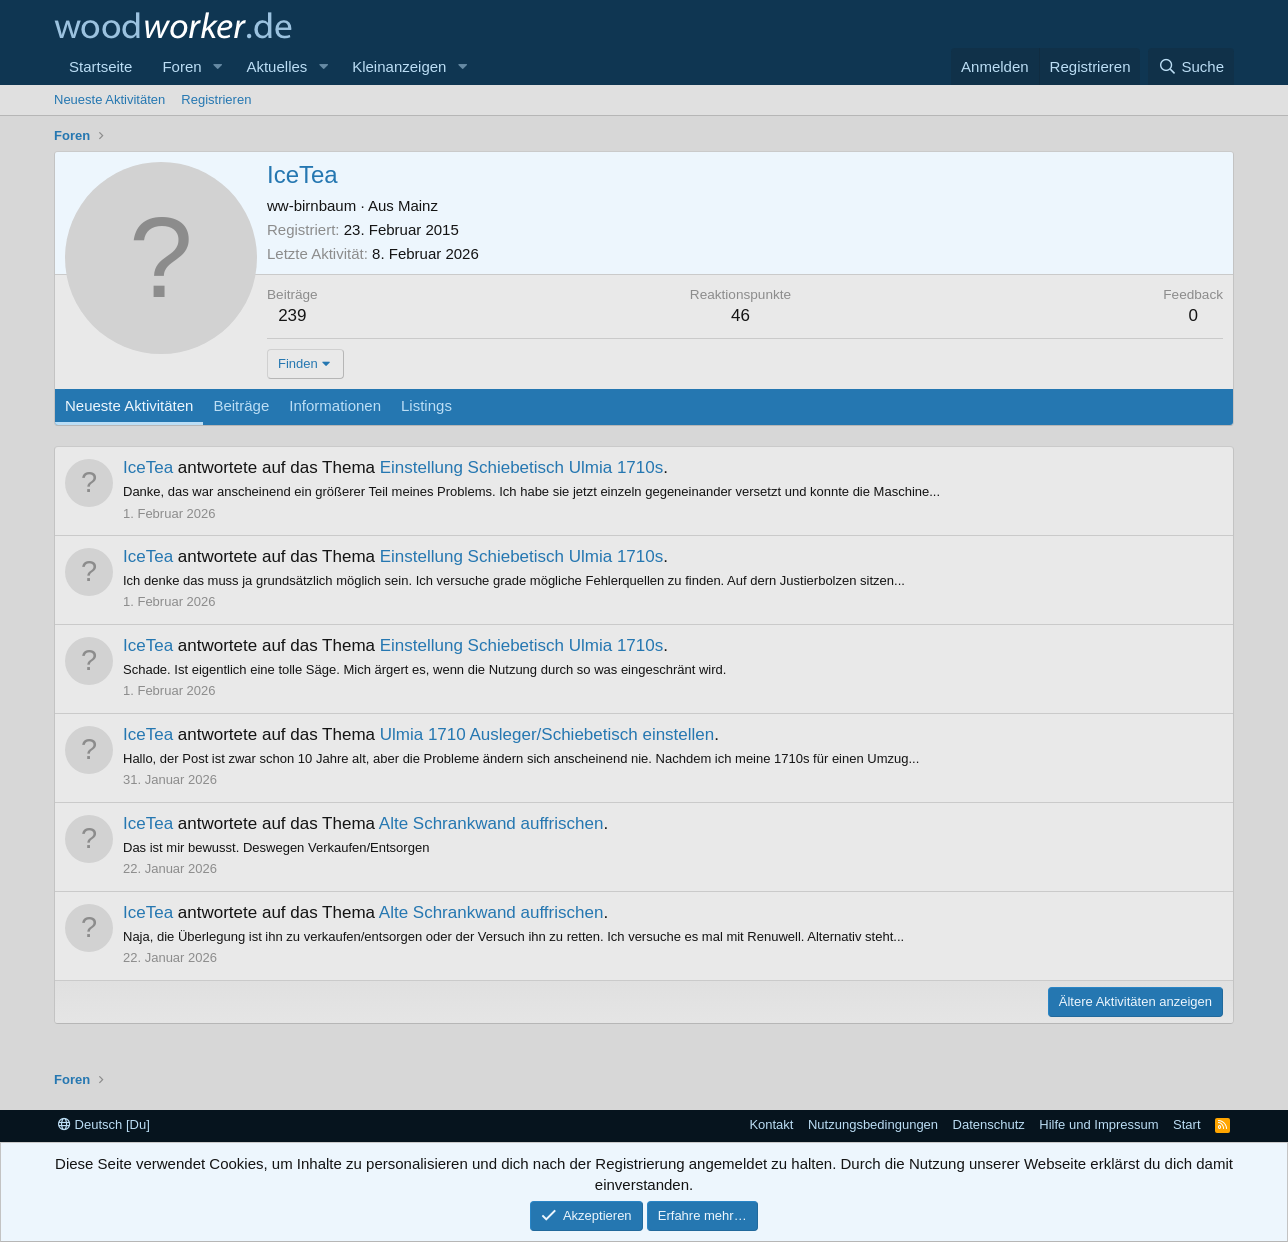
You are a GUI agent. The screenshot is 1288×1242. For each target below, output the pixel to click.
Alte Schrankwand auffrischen (491, 823)
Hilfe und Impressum (1098, 1124)
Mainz (418, 205)
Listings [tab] (426, 405)
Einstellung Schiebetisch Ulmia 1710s (522, 467)
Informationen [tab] (335, 405)
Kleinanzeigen (399, 66)
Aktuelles (276, 66)
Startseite (100, 66)
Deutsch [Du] (104, 1124)
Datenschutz (989, 1124)
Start (1186, 1124)
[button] (217, 66)
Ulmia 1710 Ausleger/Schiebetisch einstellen (547, 734)
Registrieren (216, 99)
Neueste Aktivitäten (109, 99)
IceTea (148, 467)
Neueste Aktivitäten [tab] (129, 405)
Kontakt (771, 1124)
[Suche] (1191, 66)
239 (292, 315)
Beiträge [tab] (241, 405)
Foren (181, 66)
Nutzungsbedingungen (873, 1124)
